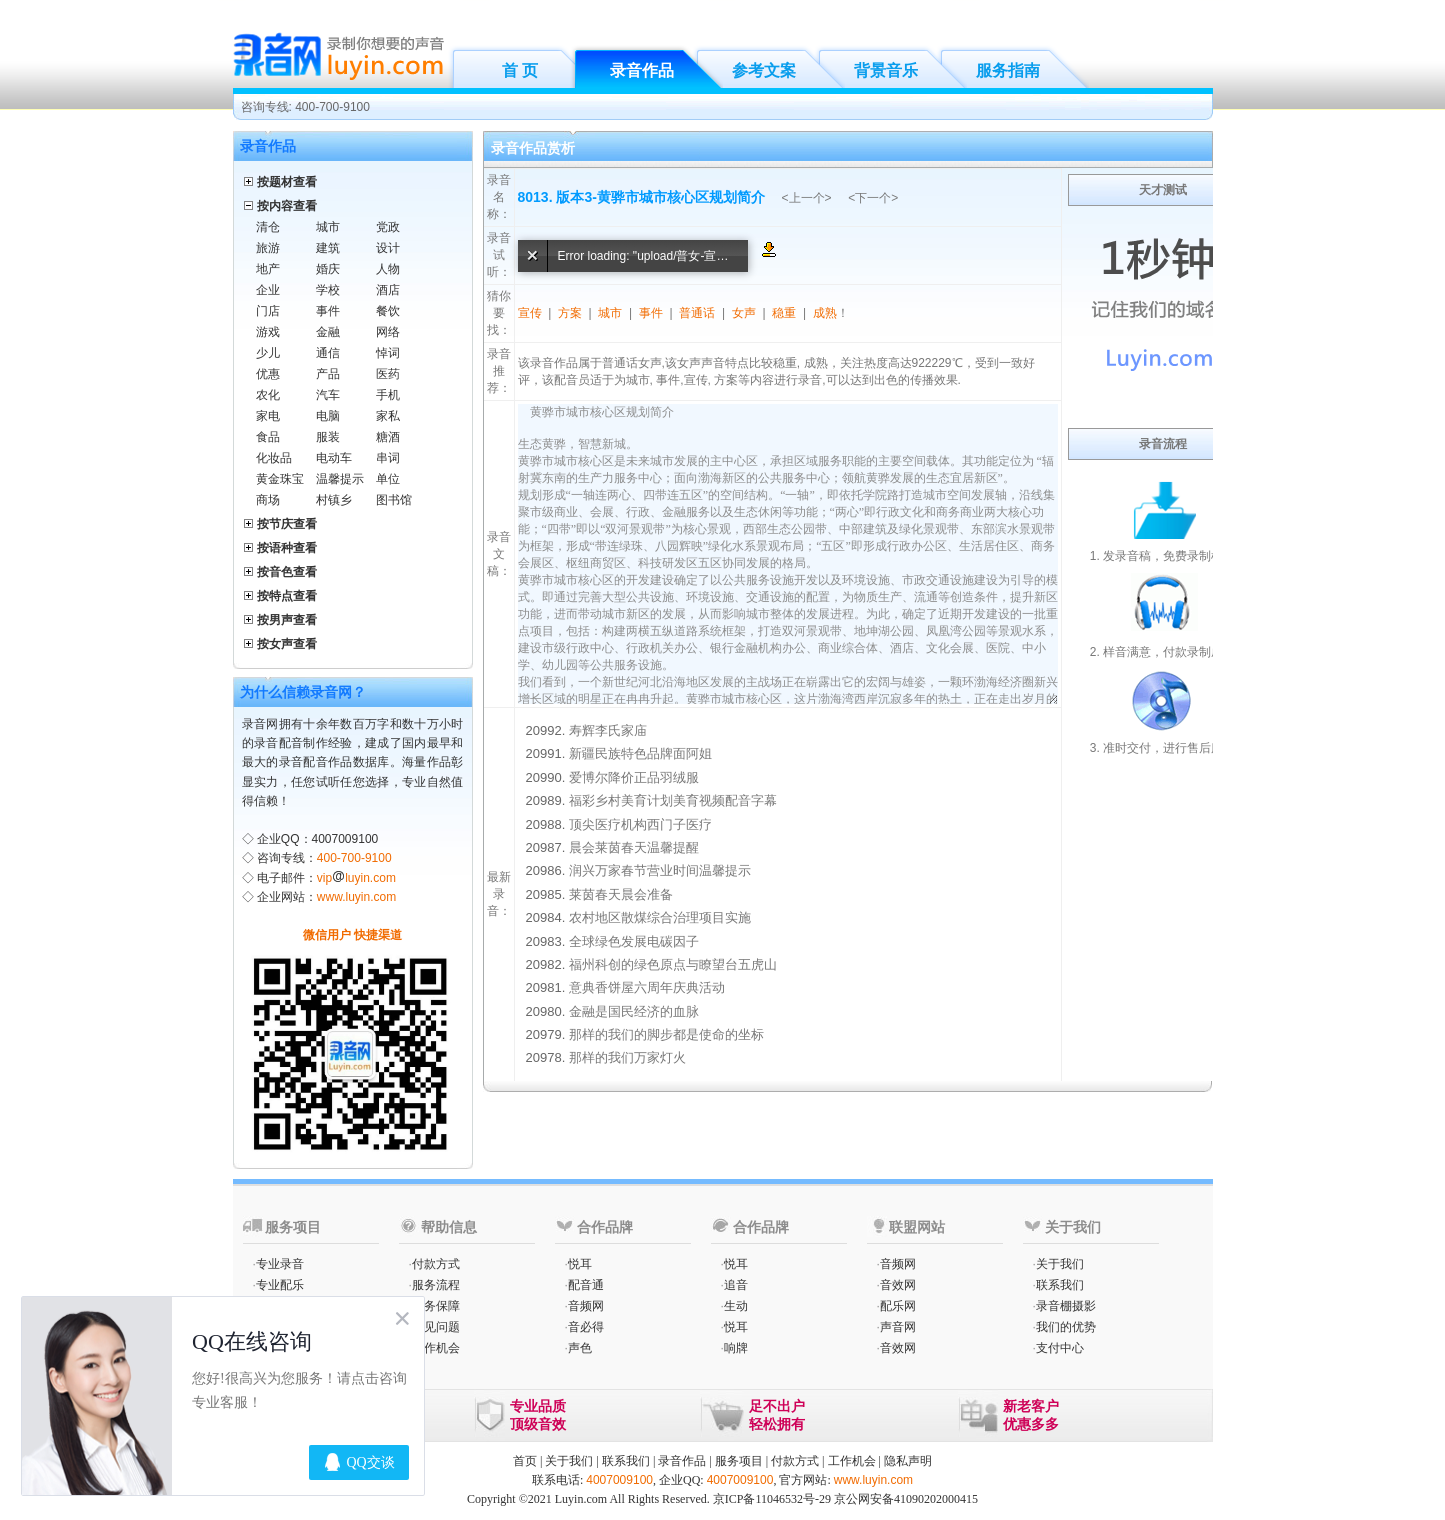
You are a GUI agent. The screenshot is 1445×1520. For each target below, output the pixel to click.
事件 (328, 311)
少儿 (268, 353)
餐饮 (388, 311)
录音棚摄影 (1066, 1306)
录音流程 (1163, 444)
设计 (388, 248)
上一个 (807, 198)
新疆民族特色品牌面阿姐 (640, 753)
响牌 (736, 1348)
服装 (328, 437)
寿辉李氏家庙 (608, 730)
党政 (388, 227)
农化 (268, 395)
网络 (388, 332)
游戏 (268, 332)
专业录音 (280, 1264)
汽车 (328, 395)
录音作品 (642, 70)
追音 (736, 1285)
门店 (268, 311)
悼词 (388, 353)
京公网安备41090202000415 (906, 1499)
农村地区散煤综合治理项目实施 (660, 917)
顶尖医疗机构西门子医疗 (640, 824)
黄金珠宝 (280, 479)
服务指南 (1008, 70)
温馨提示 (340, 479)
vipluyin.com (356, 878)
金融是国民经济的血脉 (634, 1011)
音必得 (586, 1327)
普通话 (697, 313)
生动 (736, 1306)
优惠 (268, 374)
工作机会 (436, 1348)
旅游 (268, 248)
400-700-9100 (354, 858)
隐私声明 (908, 1461)
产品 (328, 374)
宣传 (530, 313)
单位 (388, 479)
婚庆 (328, 269)
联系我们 (1060, 1285)
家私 (388, 416)
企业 (268, 290)
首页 (525, 1461)
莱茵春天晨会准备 (621, 894)
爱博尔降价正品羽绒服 (634, 777)
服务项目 (739, 1461)
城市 (328, 227)
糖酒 (388, 437)
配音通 (586, 1285)
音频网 (586, 1306)
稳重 (784, 313)
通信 (328, 353)
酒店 (388, 290)
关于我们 (1060, 1264)
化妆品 (274, 458)
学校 (328, 290)
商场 (268, 500)
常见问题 (436, 1327)
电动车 (334, 458)
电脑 (328, 416)
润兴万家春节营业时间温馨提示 (660, 870)
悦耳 (580, 1264)
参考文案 (764, 70)
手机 (388, 395)
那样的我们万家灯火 (627, 1057)
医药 (388, 374)
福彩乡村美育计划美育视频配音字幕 (673, 800)
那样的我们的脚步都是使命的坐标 (666, 1034)
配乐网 (898, 1306)
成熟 (825, 313)
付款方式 (436, 1264)
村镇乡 (334, 500)
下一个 (873, 198)
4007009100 (619, 1480)
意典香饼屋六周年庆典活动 (647, 987)
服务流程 (436, 1285)
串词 (388, 458)
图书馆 (394, 500)
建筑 (328, 248)
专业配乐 (280, 1285)
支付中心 (1060, 1348)
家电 (268, 416)
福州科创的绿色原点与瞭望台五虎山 (673, 964)
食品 (268, 437)
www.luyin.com (356, 897)
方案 (570, 313)
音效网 (898, 1285)
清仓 (268, 227)
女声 (744, 313)
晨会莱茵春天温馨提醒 (634, 847)
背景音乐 (886, 70)
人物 (388, 269)
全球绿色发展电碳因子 (634, 941)
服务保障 (436, 1306)
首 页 (520, 70)
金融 (328, 332)
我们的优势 (1066, 1327)
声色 (580, 1348)
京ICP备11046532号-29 (772, 1499)
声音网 (898, 1327)
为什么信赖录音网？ (303, 692)
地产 (268, 269)
